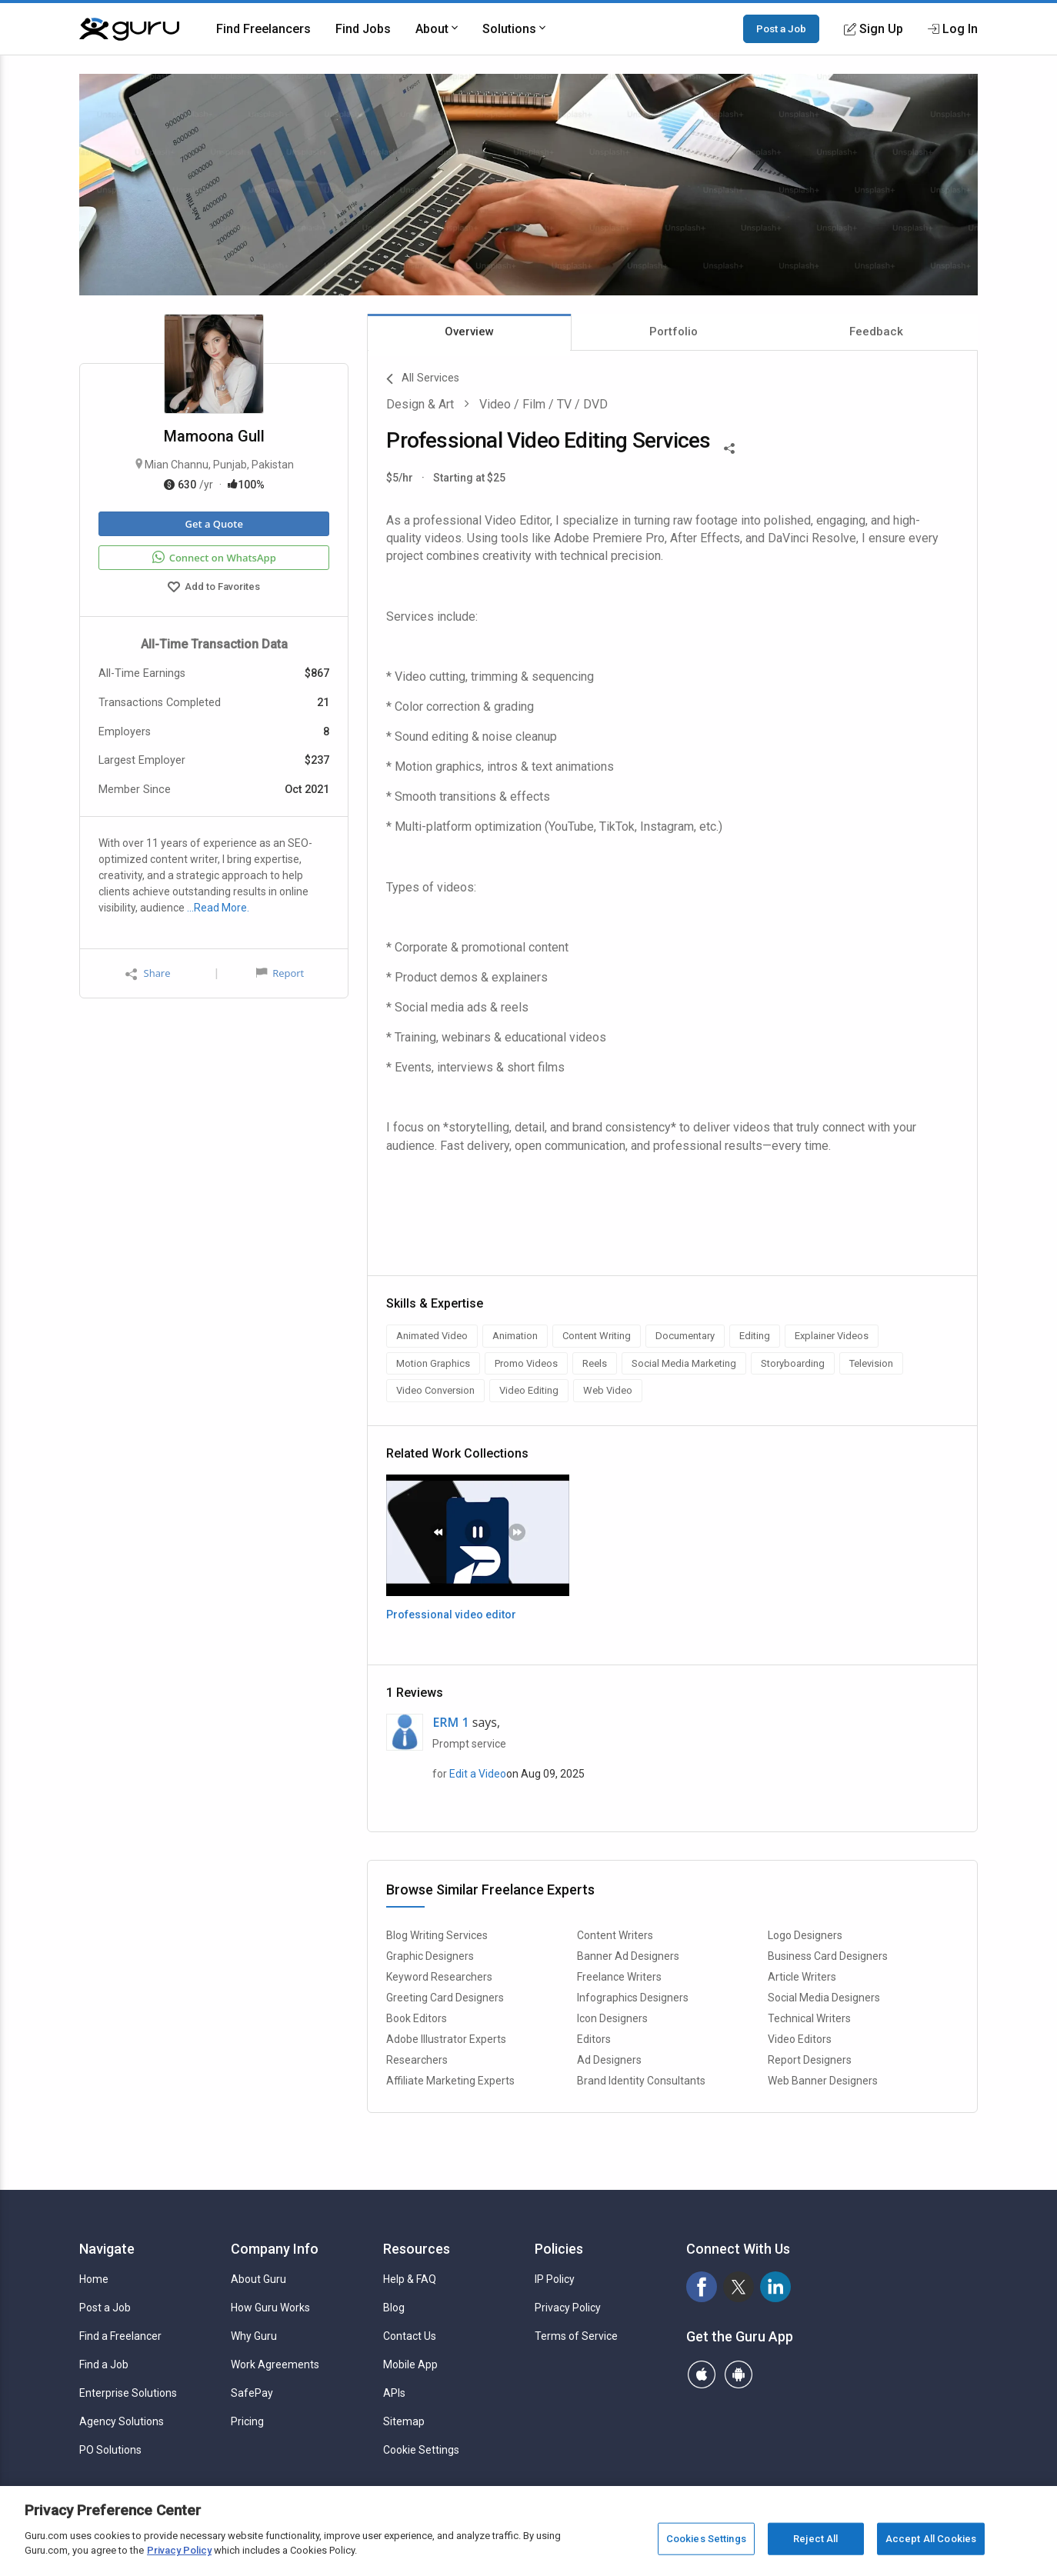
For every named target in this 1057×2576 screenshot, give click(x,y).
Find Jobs (363, 29)
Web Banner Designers (823, 2080)
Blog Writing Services (437, 1935)
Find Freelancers (263, 29)
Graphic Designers (430, 1956)
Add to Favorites (214, 588)
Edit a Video (477, 1774)
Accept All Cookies (930, 2538)
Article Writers (802, 1977)
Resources (416, 2249)
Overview (469, 331)
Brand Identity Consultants (641, 2080)
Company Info (274, 2249)
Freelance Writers (619, 1977)
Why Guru (254, 2336)
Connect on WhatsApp (214, 557)
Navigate (107, 2249)
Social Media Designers (824, 1997)
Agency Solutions (121, 2421)
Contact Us (409, 2336)
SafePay (252, 2393)
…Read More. (218, 907)
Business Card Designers (828, 1956)
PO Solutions (110, 2450)
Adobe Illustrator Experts (446, 2039)
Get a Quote (213, 524)
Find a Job (103, 2364)
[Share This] (729, 447)
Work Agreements (275, 2364)
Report (280, 973)
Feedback (876, 331)
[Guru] (129, 29)
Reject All (815, 2538)
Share (147, 973)
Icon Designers (612, 2018)
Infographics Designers (633, 1997)
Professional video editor (451, 1614)
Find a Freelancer (120, 2336)
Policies (559, 2249)
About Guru (258, 2279)
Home (93, 2279)
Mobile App (410, 2364)
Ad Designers (609, 2060)
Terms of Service (576, 2336)
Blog (394, 2307)
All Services (422, 379)
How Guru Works (270, 2307)
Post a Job (781, 28)
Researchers (417, 2060)
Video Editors (800, 2039)
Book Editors (416, 2018)
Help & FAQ (409, 2279)
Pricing (247, 2421)
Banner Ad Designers (628, 1956)
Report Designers (810, 2060)
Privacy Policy (568, 2307)
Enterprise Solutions (128, 2393)
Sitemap (404, 2421)
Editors (594, 2039)
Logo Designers (805, 1935)
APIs (394, 2393)
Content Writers (615, 1935)
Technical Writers (809, 2018)
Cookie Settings (421, 2450)
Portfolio (673, 331)
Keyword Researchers (439, 1977)
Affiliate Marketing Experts (450, 2080)
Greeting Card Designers (445, 1997)
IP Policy (555, 2279)
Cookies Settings (706, 2538)
